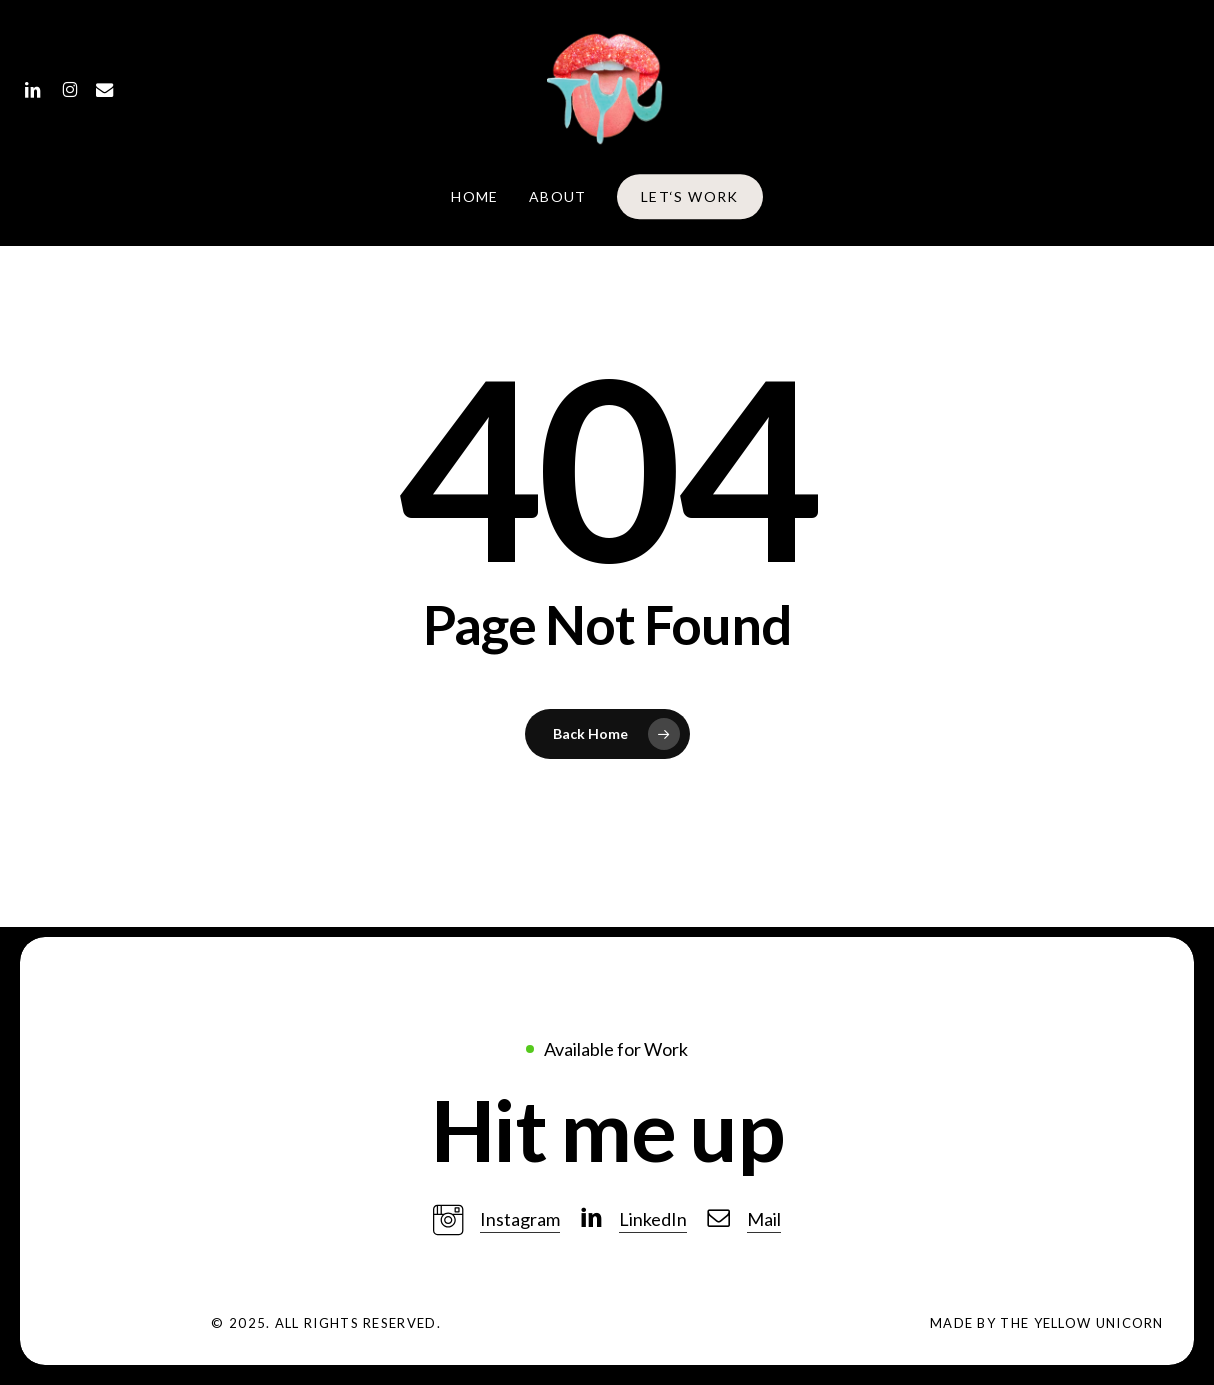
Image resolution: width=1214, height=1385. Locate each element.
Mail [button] (764, 1219)
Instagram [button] (520, 1219)
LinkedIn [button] (653, 1219)
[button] (607, 1129)
